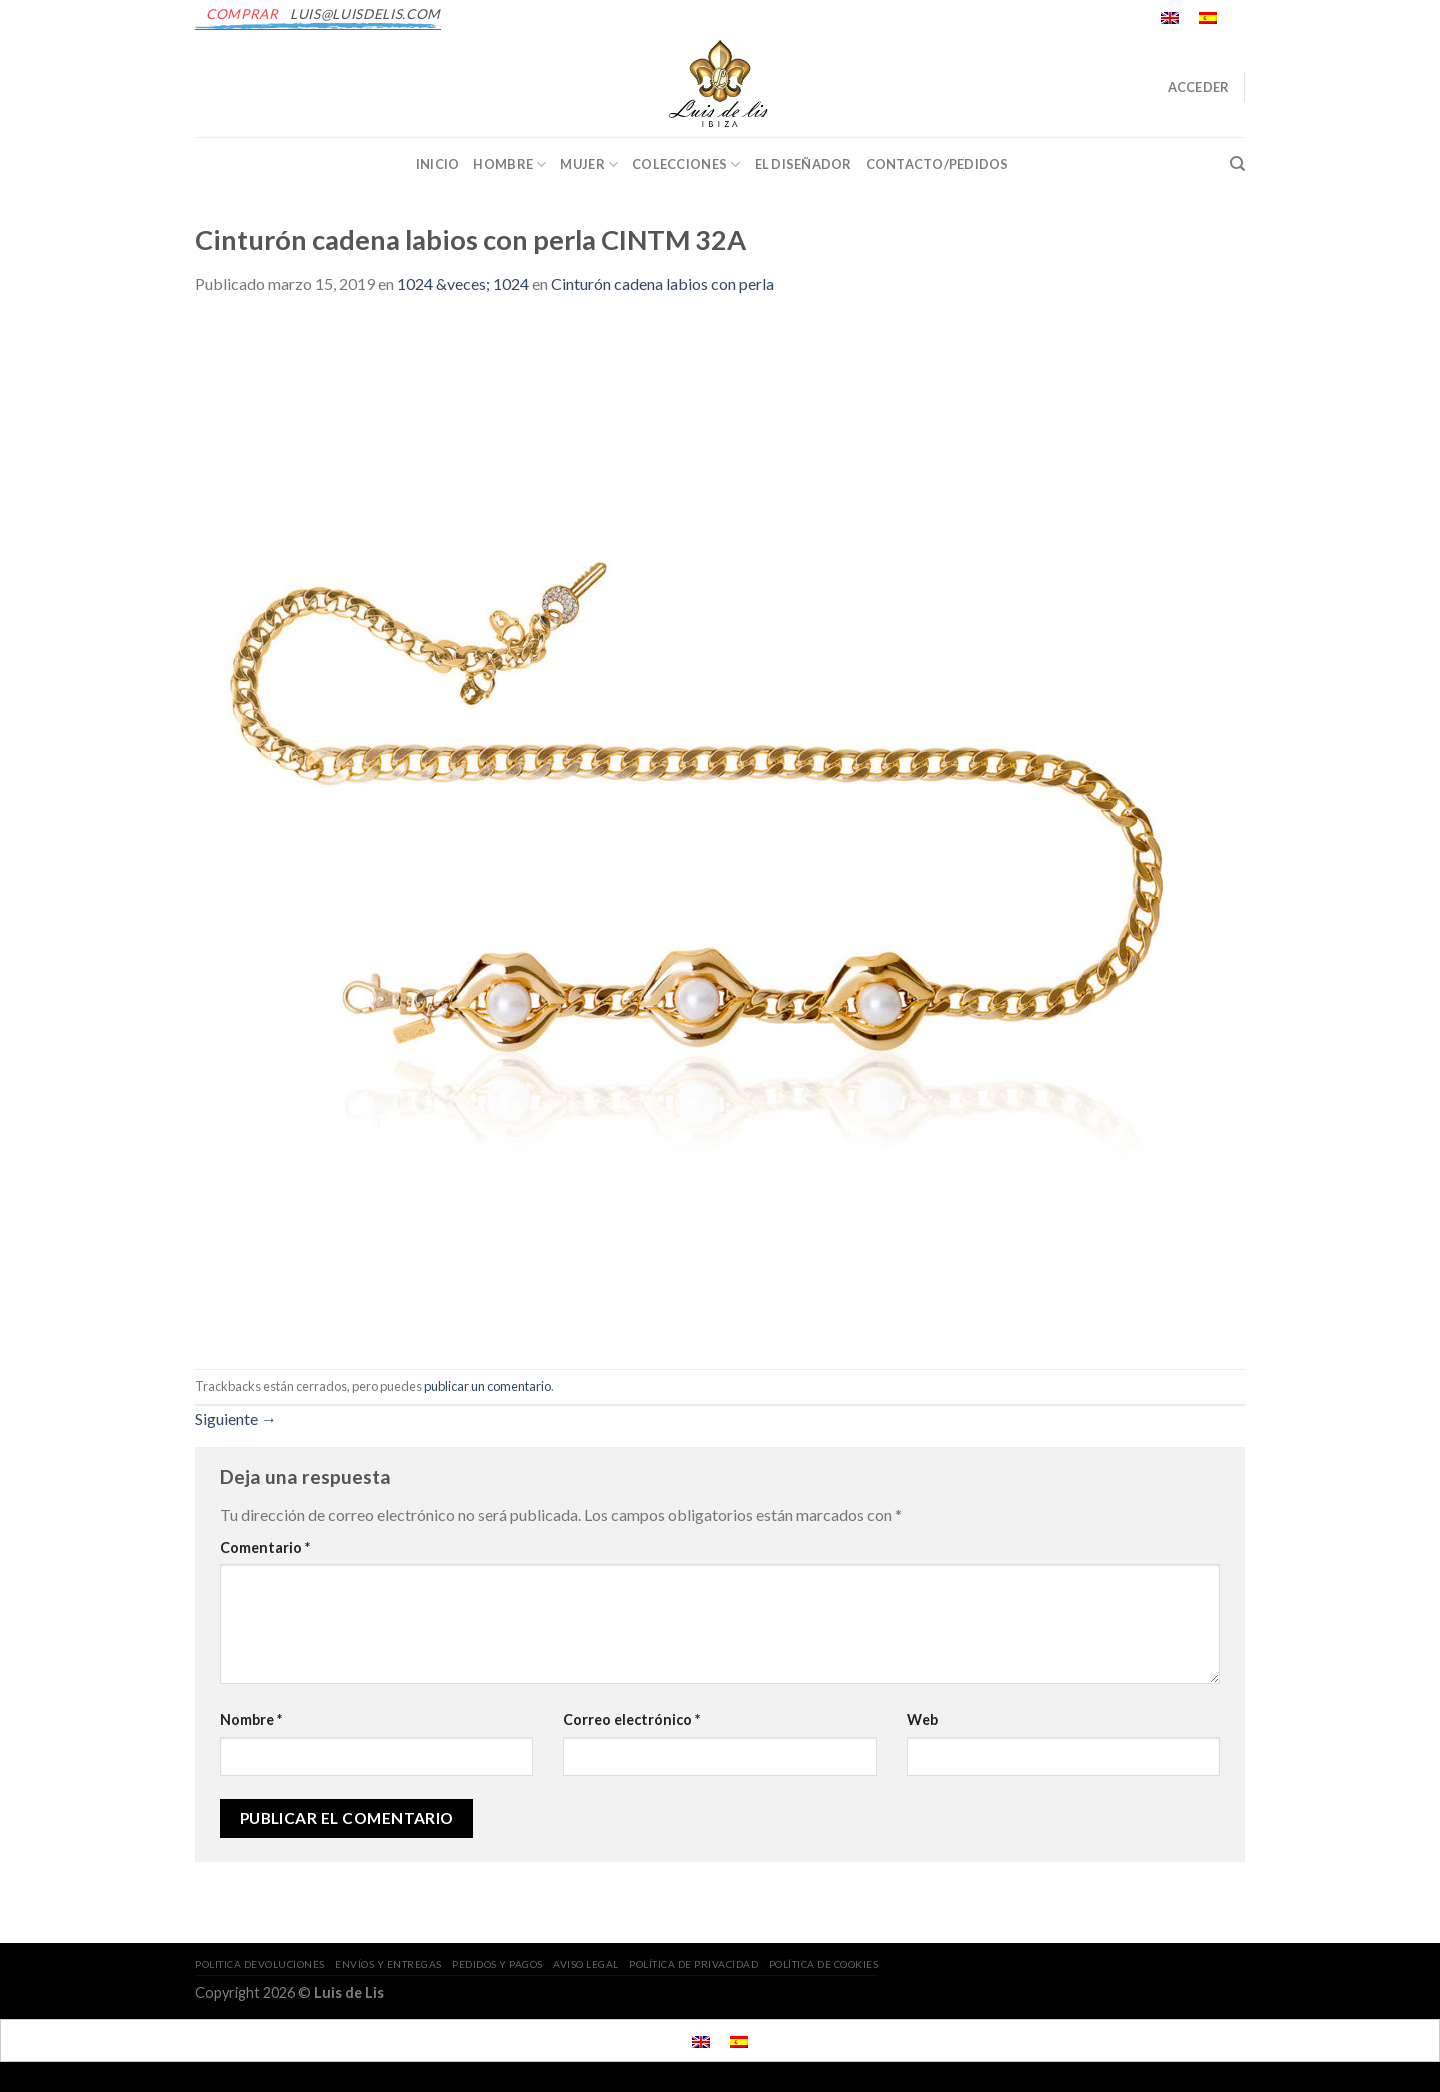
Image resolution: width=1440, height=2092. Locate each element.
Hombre (509, 164)
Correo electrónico (631, 1719)
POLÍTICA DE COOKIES (824, 1964)
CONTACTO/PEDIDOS (937, 164)
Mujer (589, 164)
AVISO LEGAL (586, 1964)
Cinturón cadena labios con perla (662, 283)
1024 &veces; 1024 (463, 283)
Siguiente (236, 1418)
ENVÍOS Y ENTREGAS (388, 1964)
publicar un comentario (487, 1386)
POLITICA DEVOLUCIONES (260, 1964)
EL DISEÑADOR (803, 164)
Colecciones (686, 164)
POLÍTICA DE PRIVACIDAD (693, 1964)
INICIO (438, 164)
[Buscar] (1237, 164)
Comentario (265, 1547)
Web (922, 1719)
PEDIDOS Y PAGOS (497, 1964)
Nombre (251, 1719)
